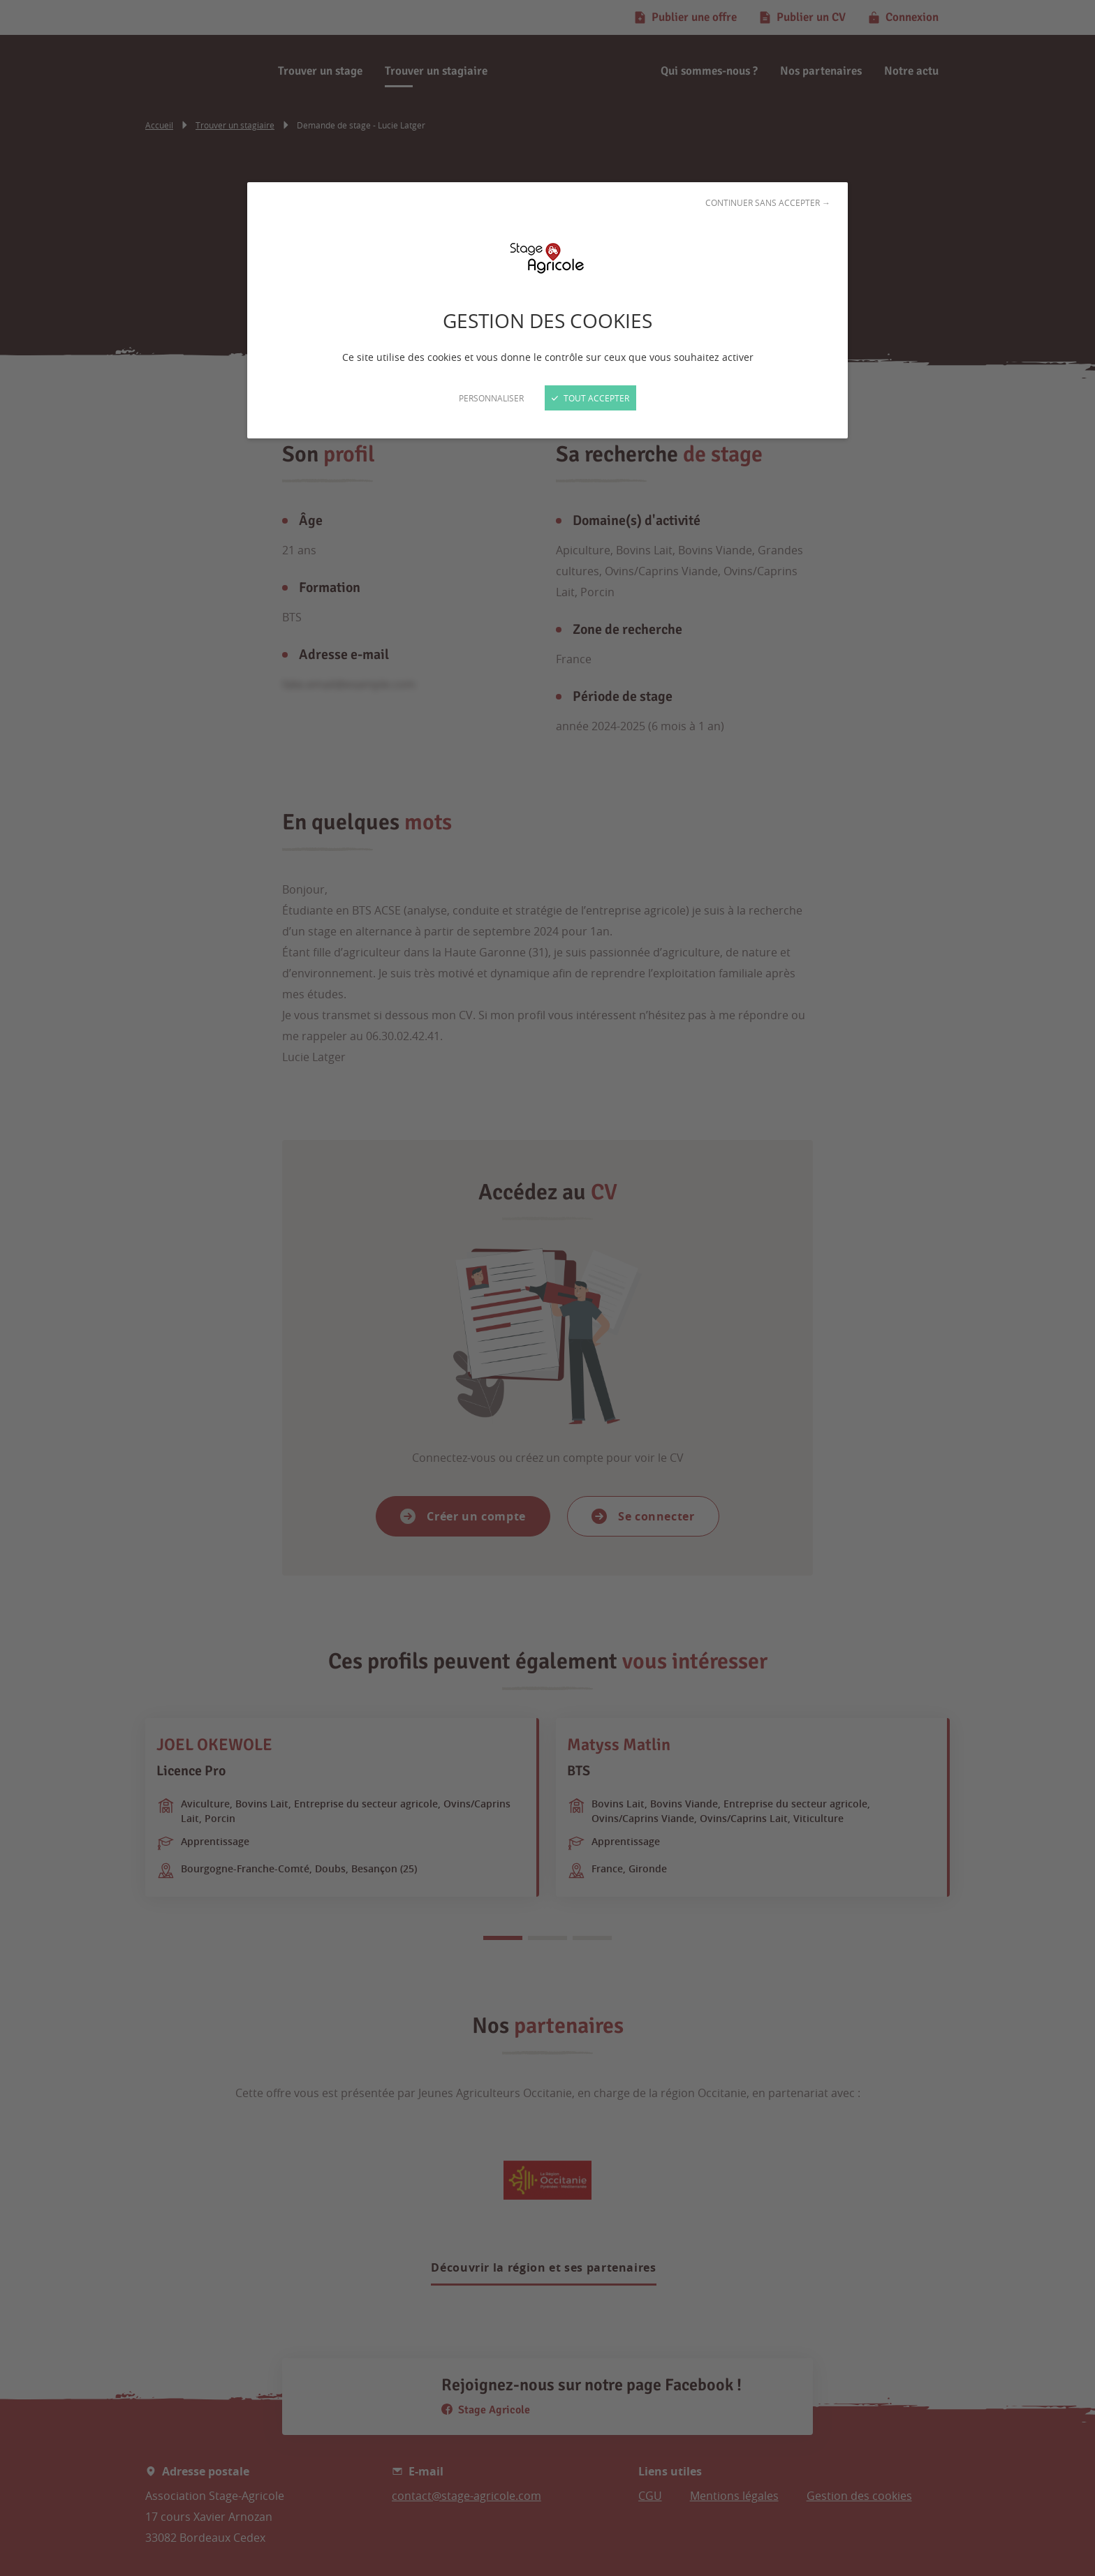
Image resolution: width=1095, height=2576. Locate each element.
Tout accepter (590, 398)
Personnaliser (491, 398)
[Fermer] (547, 1288)
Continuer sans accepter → (767, 202)
